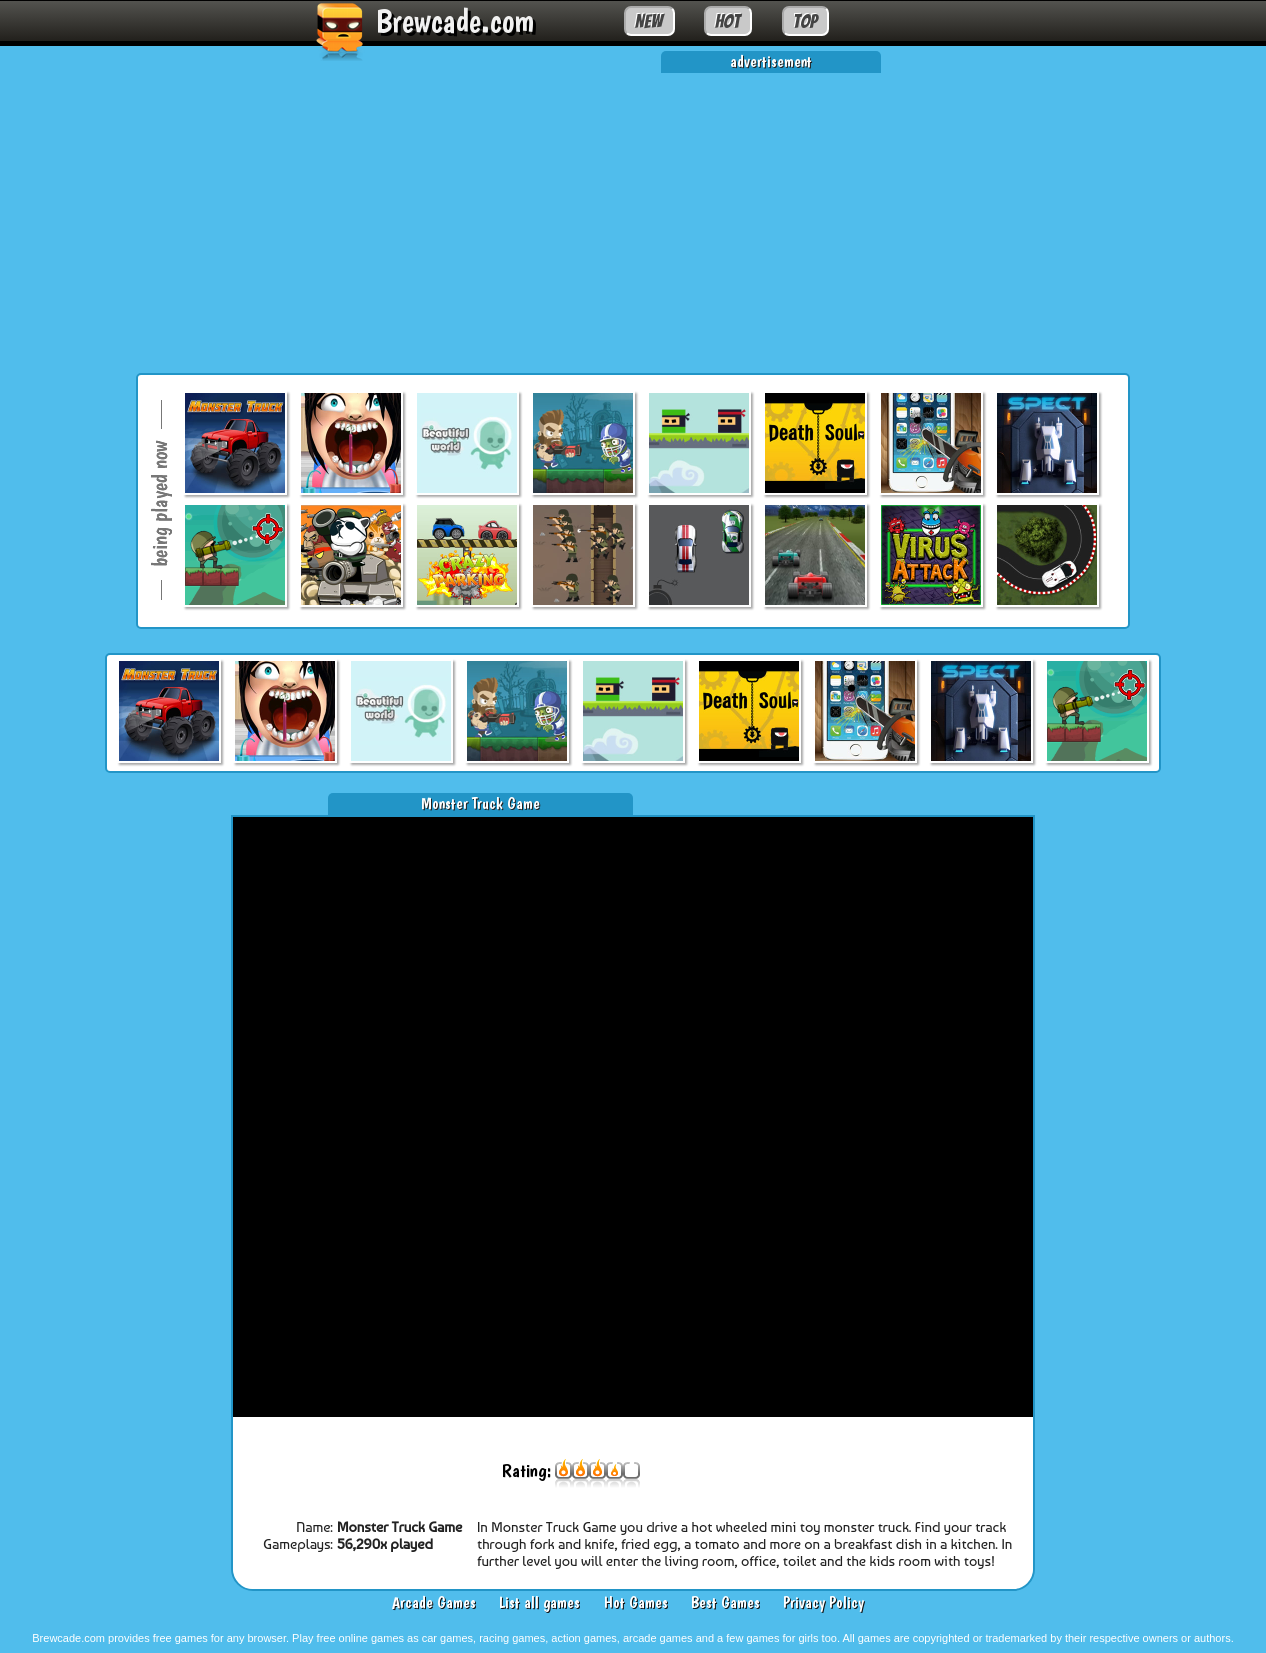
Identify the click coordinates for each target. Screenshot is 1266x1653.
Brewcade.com (455, 21)
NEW (649, 21)
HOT (727, 21)
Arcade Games (434, 1602)
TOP (805, 21)
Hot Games (636, 1602)
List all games (539, 1602)
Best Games (725, 1602)
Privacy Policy (823, 1602)
